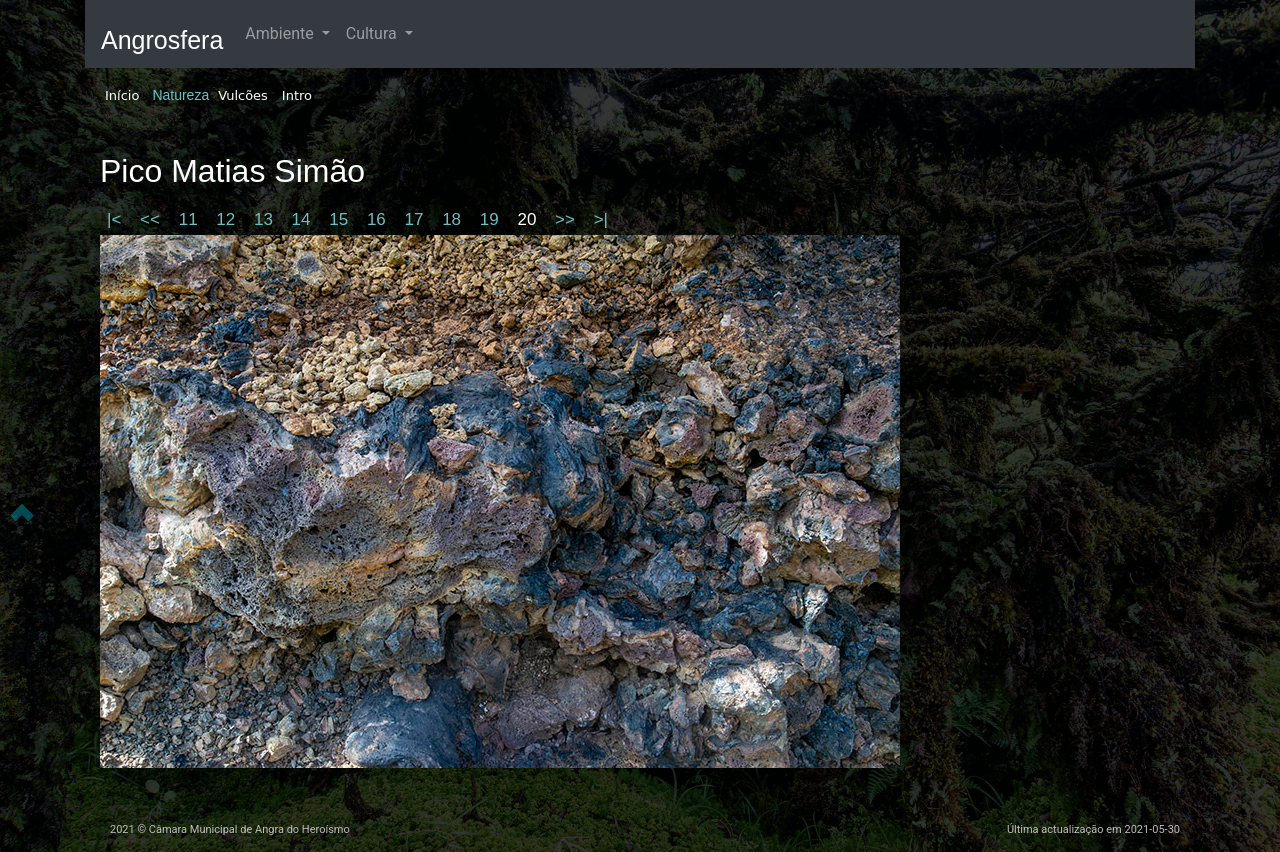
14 (304, 219)
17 (417, 219)
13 (266, 219)
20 (529, 219)
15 (341, 219)
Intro (297, 95)
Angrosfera (162, 40)
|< (116, 219)
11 (191, 219)
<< (152, 219)
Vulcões (243, 95)
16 (379, 219)
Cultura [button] (373, 33)
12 (228, 219)
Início (122, 95)
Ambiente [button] (281, 33)
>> (567, 219)
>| (601, 219)
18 (454, 219)
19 (492, 219)
